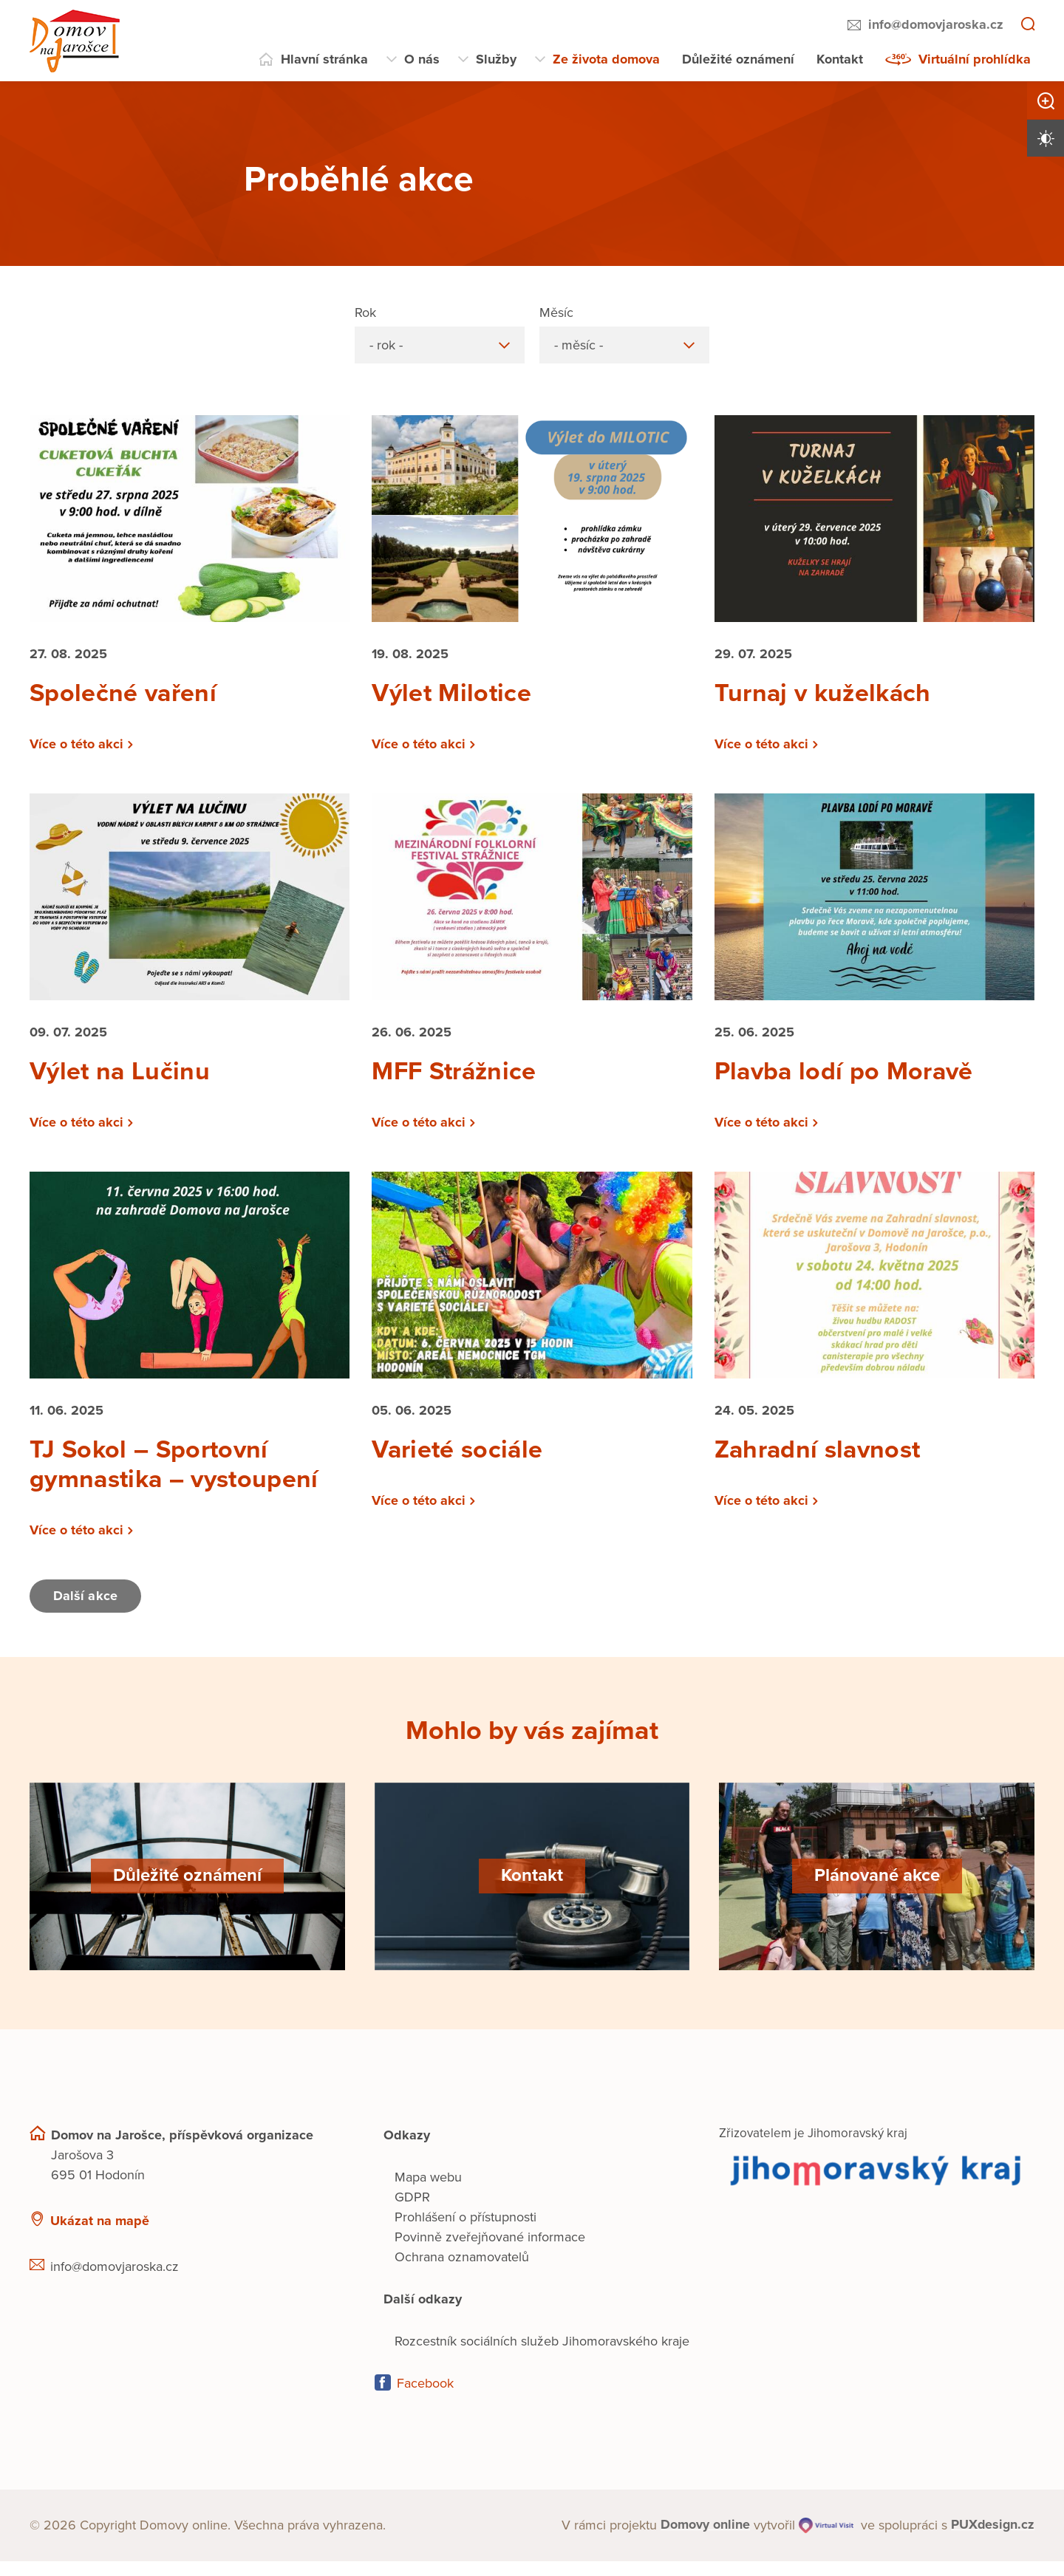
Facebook (425, 2398)
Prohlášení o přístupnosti (465, 2232)
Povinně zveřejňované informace (490, 2252)
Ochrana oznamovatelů (462, 2272)
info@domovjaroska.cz (935, 24)
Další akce (87, 1611)
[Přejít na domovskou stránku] (75, 41)
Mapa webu (428, 2192)
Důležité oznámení (738, 59)
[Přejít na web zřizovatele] (876, 2184)
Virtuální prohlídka (974, 59)
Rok (365, 312)
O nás (422, 59)
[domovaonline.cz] (705, 2540)
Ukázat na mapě (99, 2235)
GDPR (412, 2212)
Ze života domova (606, 59)
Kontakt (839, 59)
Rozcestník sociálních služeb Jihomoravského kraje (542, 2356)
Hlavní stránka (324, 59)
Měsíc (556, 312)
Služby (496, 59)
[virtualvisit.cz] (825, 2540)
